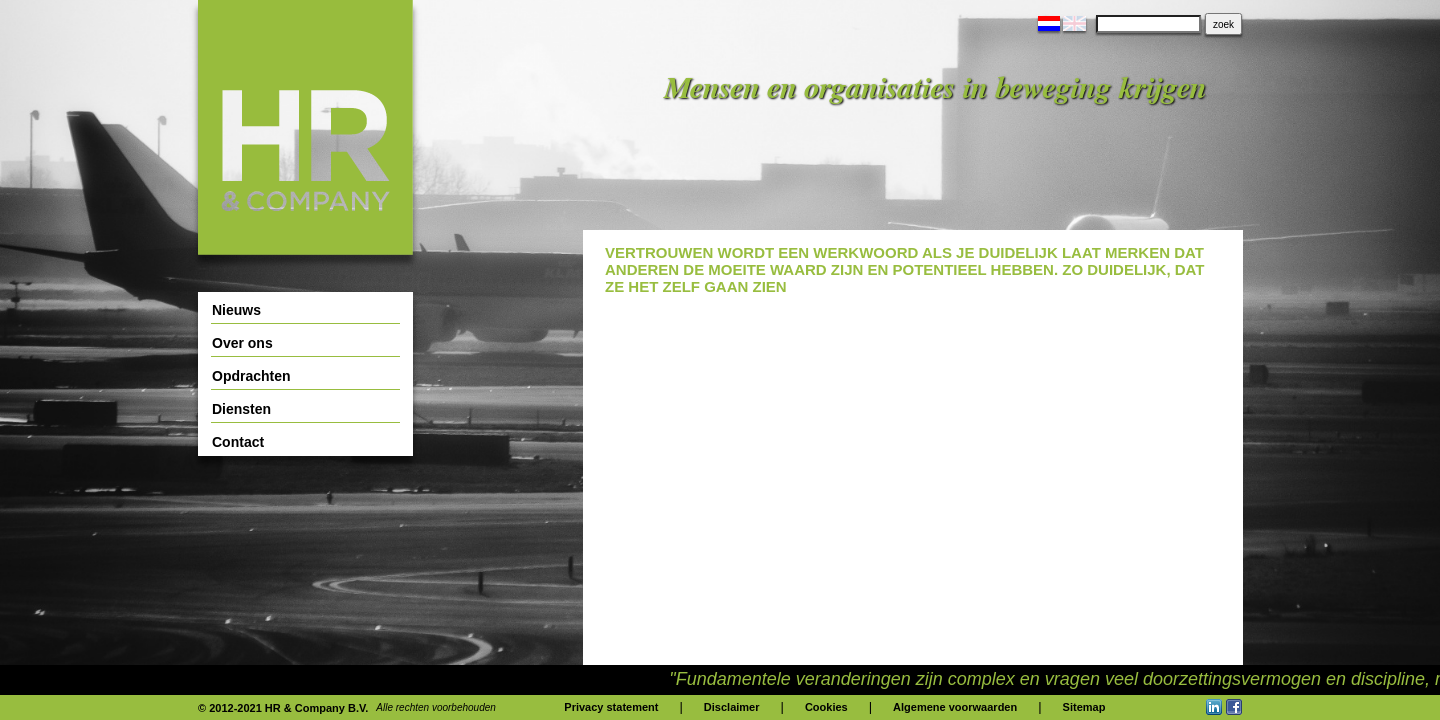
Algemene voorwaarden (955, 707)
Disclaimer (732, 707)
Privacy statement (611, 707)
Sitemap (1084, 707)
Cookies (826, 707)
